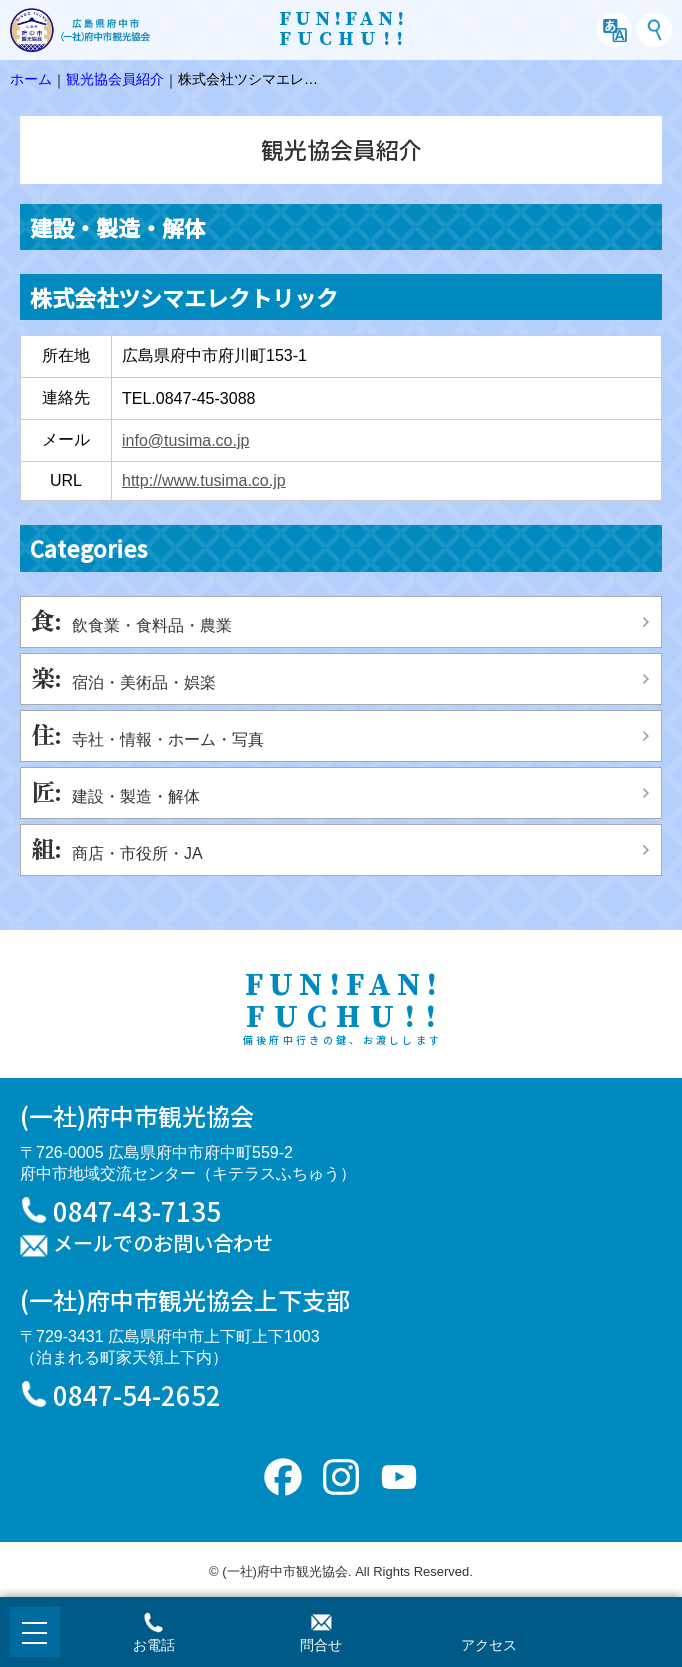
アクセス (489, 1645)
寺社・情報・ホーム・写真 (168, 739)
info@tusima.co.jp (185, 440)
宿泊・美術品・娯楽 (144, 682)
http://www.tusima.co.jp (204, 480)
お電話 (154, 1645)
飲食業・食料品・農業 (152, 625)
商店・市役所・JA (137, 853)
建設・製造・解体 (136, 796)
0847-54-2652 (137, 1394)
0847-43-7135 (137, 1210)
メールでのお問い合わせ (163, 1244)
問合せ (321, 1645)
